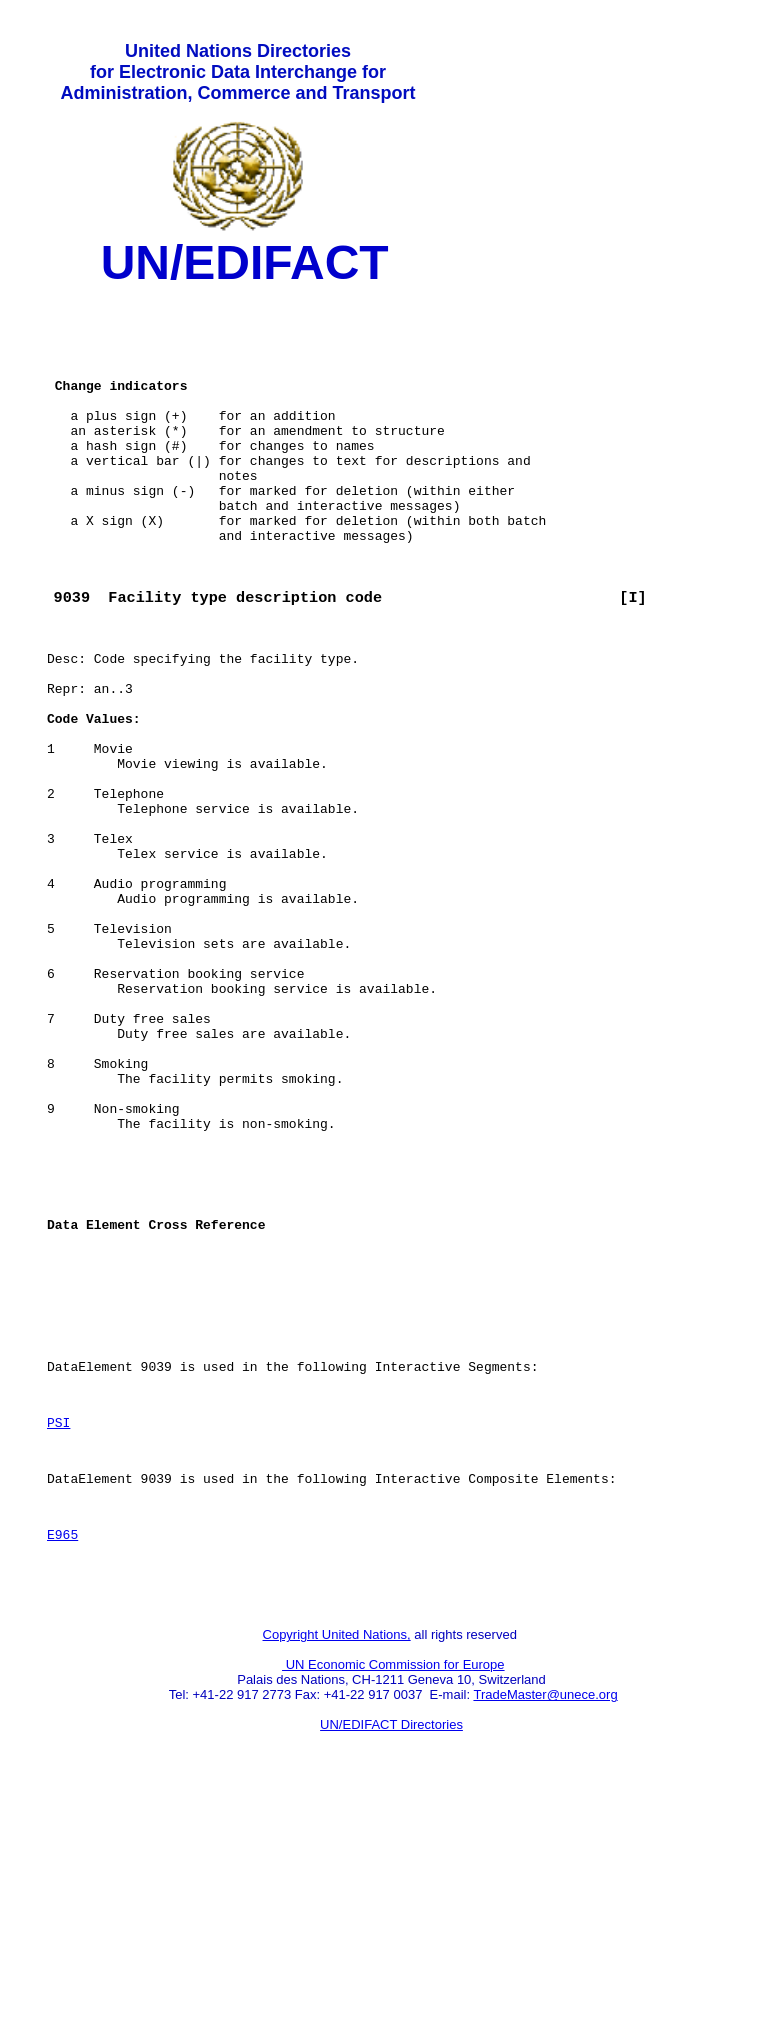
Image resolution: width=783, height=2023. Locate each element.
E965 (62, 1749)
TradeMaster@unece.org (545, 1918)
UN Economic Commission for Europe (393, 1888)
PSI (58, 1625)
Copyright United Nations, (337, 1858)
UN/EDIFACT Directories (391, 1948)
